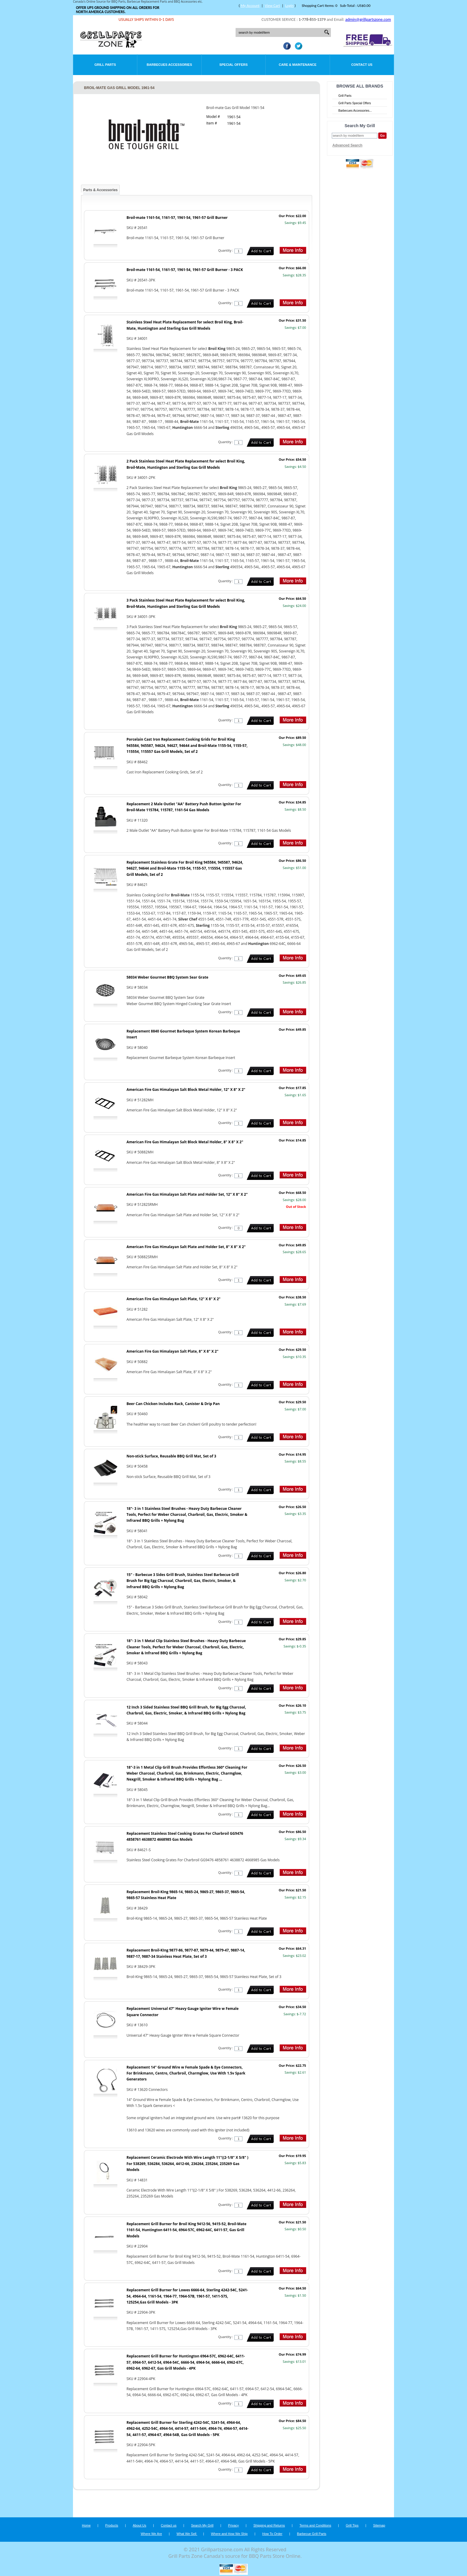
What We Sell (187, 2533)
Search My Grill (202, 2525)
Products (111, 2525)
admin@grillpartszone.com (368, 19)
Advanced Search (347, 145)
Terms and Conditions (315, 2525)
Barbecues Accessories (169, 64)
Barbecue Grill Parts (311, 2533)
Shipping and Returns (269, 2525)
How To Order (272, 2533)
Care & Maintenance (298, 64)
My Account (250, 5)
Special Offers (233, 64)
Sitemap (379, 2525)
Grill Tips (352, 2525)
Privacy (233, 2525)
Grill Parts (105, 64)
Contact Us (361, 64)
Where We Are (151, 2533)
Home (86, 2525)
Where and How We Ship (229, 2533)
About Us (139, 2525)
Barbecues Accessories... (355, 110)
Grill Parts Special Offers (354, 103)
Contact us (169, 2525)
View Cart (272, 5)
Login (289, 5)
